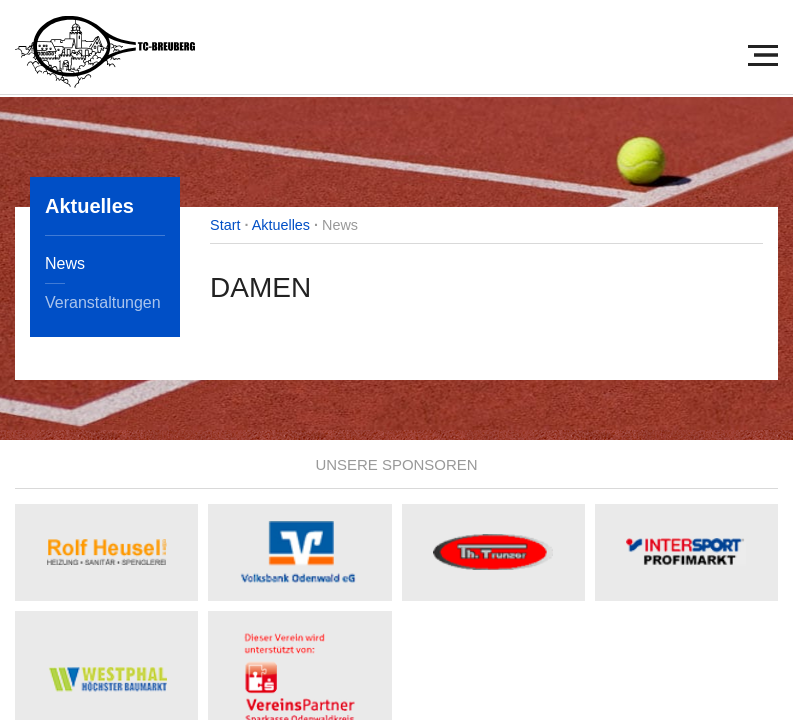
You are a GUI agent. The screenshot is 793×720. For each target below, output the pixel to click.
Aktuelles (281, 225)
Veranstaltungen (103, 302)
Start (225, 225)
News (65, 263)
